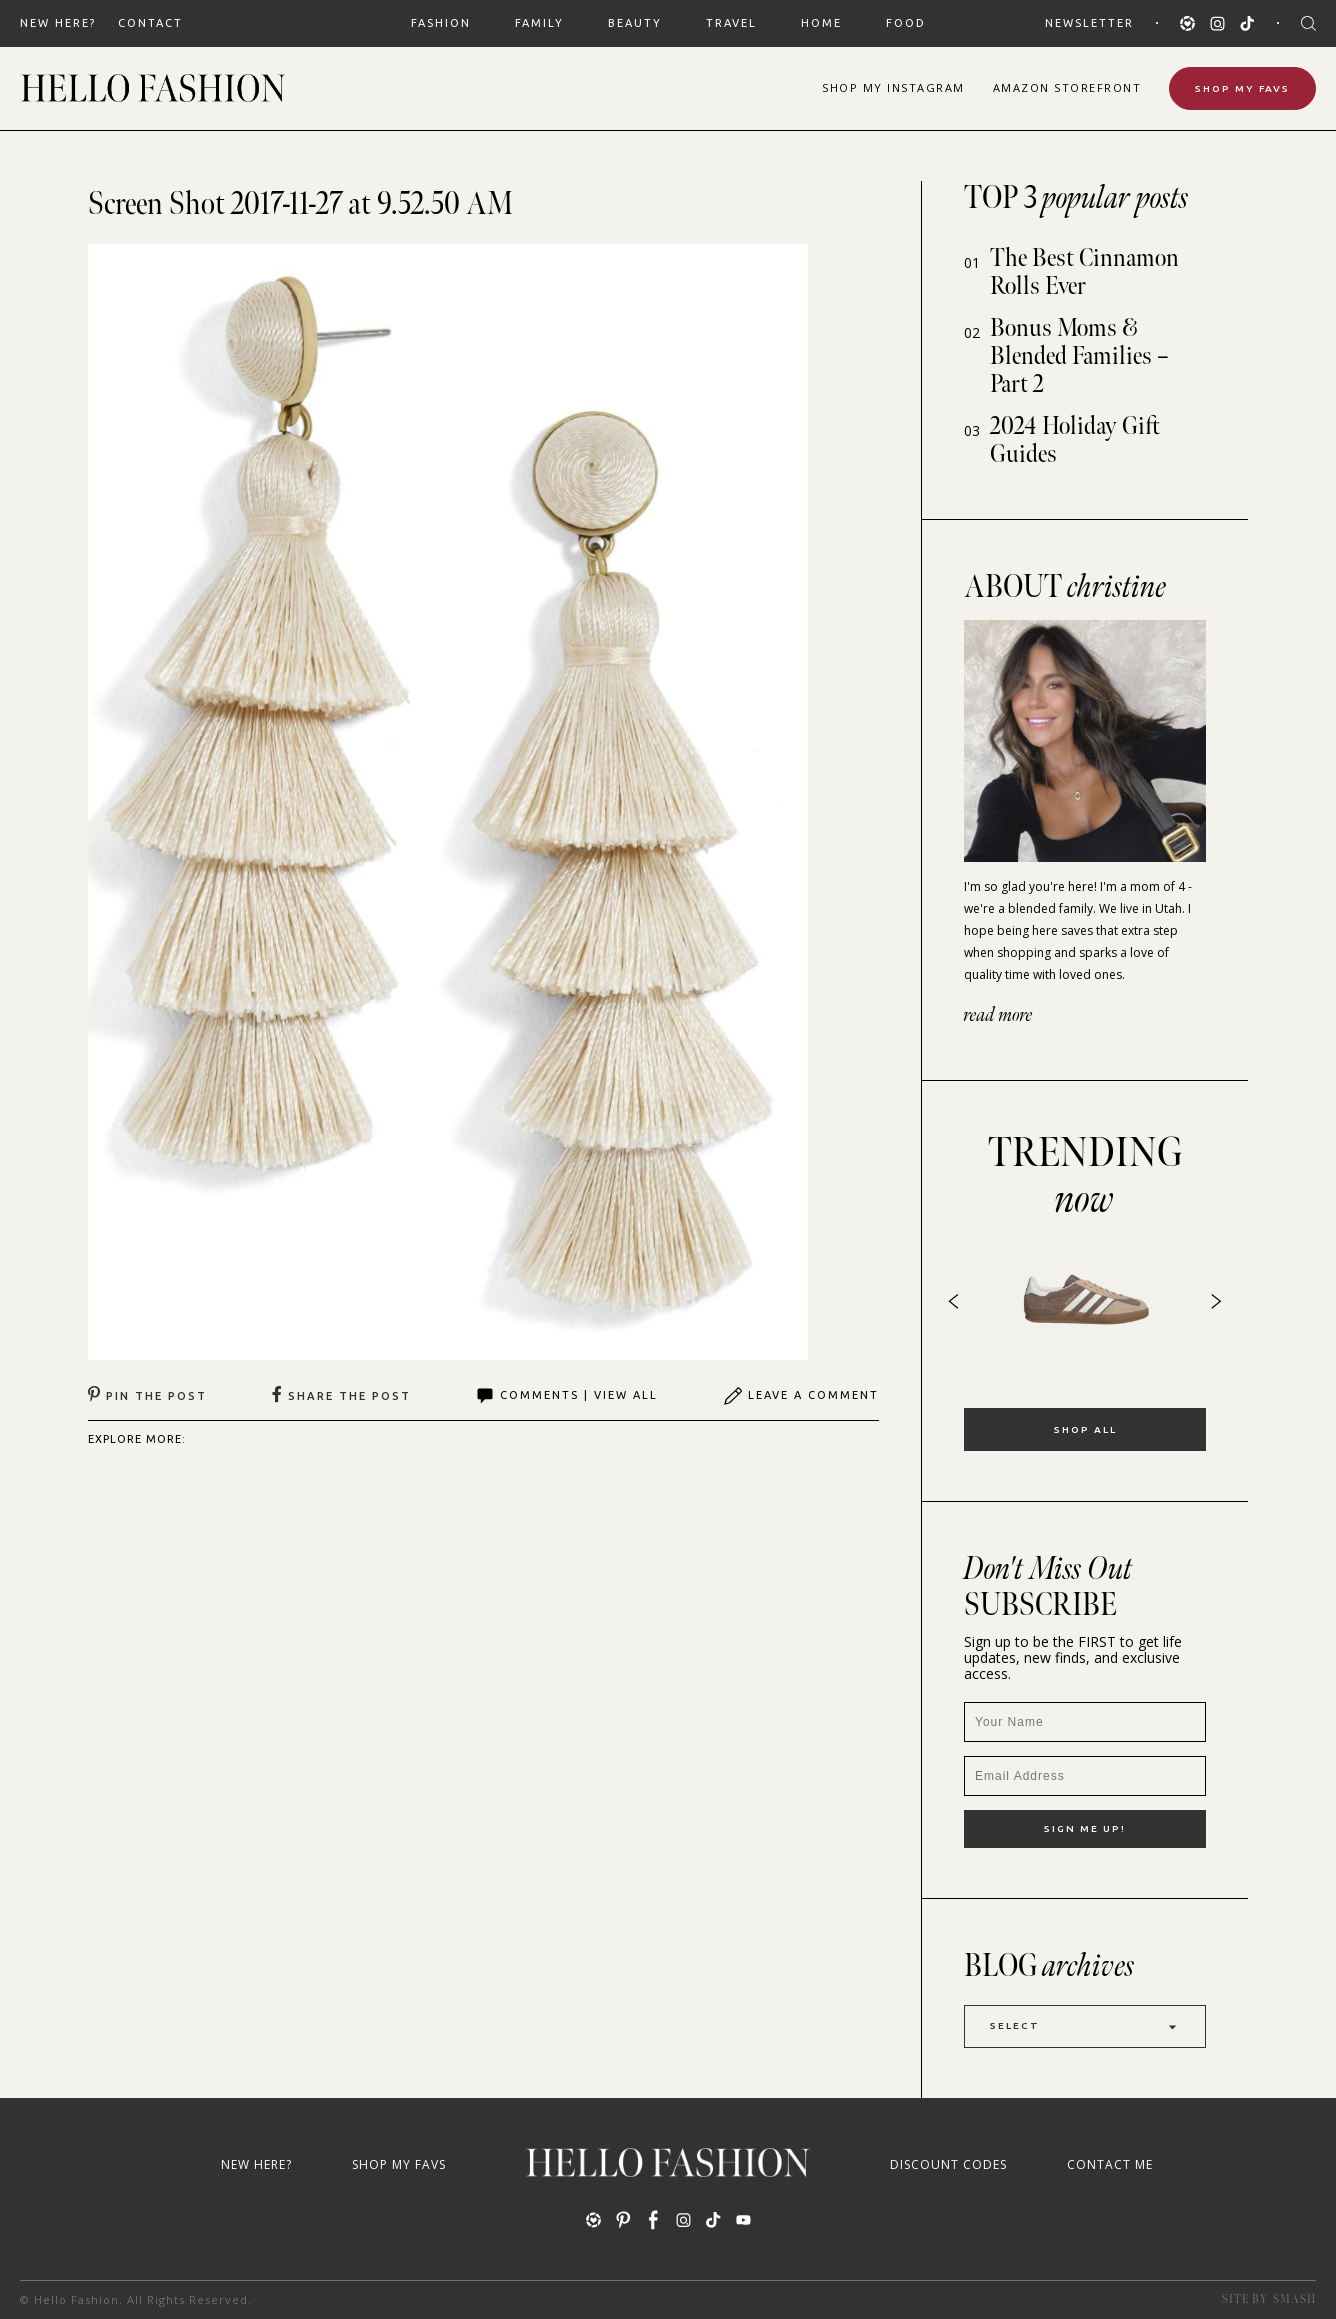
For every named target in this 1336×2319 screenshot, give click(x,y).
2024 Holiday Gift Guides (1075, 440)
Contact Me (1110, 2164)
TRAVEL (731, 23)
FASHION (441, 23)
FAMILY (539, 23)
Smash (1294, 2299)
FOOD (906, 23)
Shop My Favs (1242, 88)
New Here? (58, 23)
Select (1085, 2026)
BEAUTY (635, 23)
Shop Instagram (893, 87)
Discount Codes (948, 2164)
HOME (821, 23)
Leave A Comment (801, 1396)
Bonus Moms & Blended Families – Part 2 (1079, 356)
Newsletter (1089, 23)
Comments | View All (566, 1396)
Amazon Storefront (1067, 87)
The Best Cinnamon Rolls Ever (1084, 272)
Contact (150, 23)
